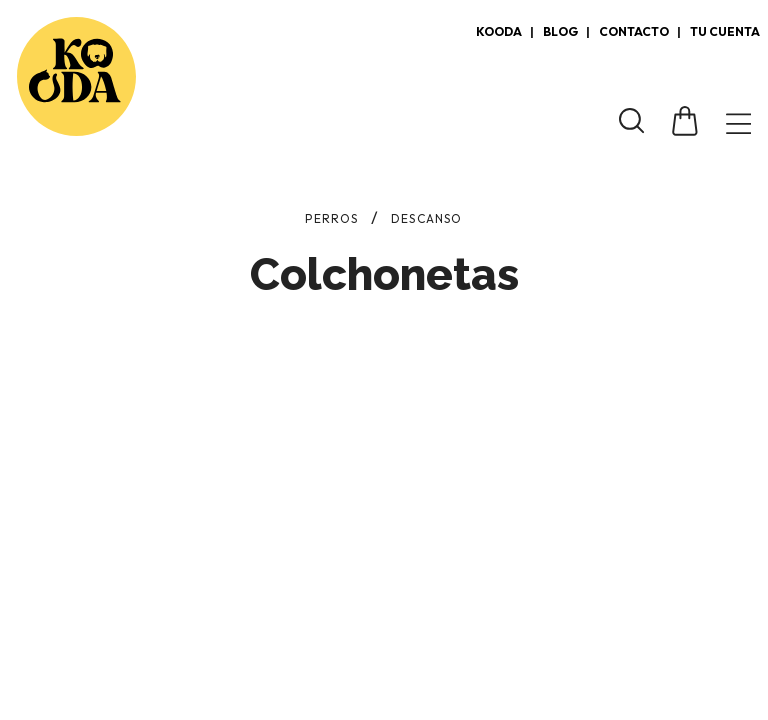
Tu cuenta (725, 31)
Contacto (634, 31)
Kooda (499, 31)
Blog (560, 31)
